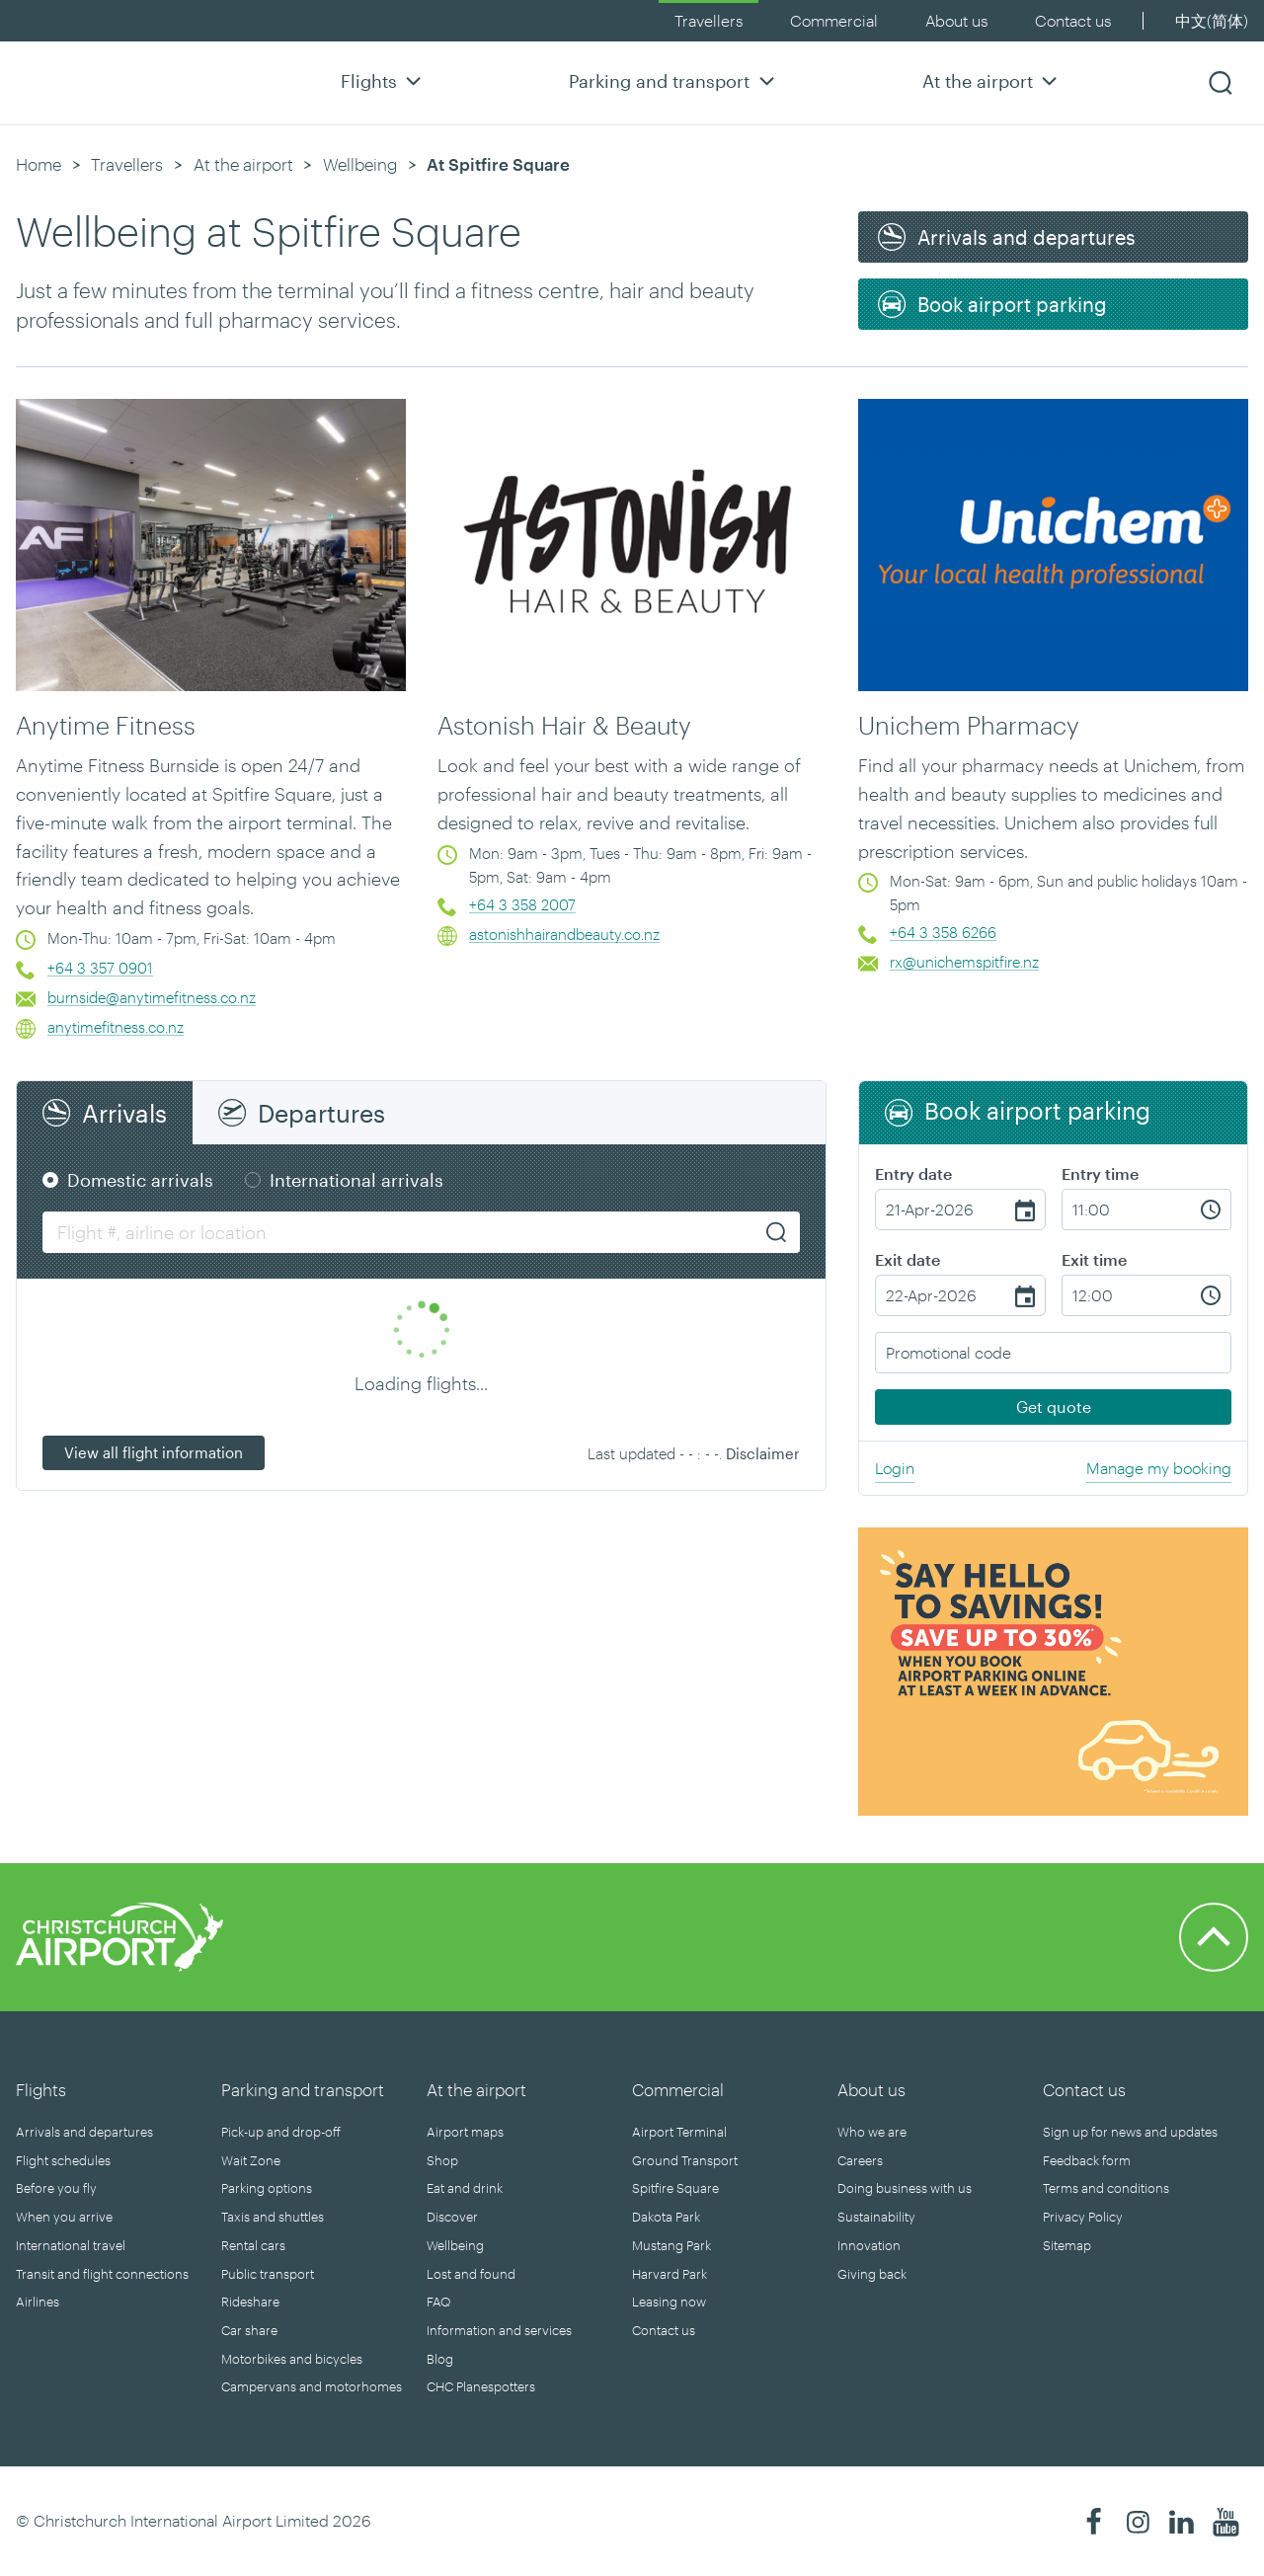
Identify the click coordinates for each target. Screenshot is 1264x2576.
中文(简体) (1211, 20)
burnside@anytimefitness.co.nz (151, 997)
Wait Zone (250, 2160)
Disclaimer (763, 1453)
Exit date (907, 1259)
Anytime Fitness (106, 725)
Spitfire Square (675, 2188)
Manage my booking (1158, 1467)
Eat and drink (465, 2188)
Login (894, 1467)
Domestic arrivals (140, 1180)
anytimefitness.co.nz (115, 1027)
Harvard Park (669, 2274)
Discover (452, 2217)
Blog (440, 2359)
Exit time (1094, 1259)
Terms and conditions (1106, 2188)
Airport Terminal (679, 2132)
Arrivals (124, 1113)
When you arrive (64, 2217)
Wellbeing (360, 164)
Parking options (266, 2188)
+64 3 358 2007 (522, 904)
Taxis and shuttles (272, 2217)
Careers (860, 2160)
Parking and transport (674, 80)
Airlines (37, 2301)
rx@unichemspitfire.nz (964, 962)
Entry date (913, 1173)
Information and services (499, 2330)
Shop (442, 2160)
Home (38, 164)
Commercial (834, 20)
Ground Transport (685, 2160)
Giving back (872, 2274)
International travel (70, 2245)
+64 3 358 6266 (943, 932)
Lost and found (471, 2274)
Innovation (869, 2245)
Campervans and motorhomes (311, 2386)
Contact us (1073, 20)
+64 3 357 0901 (100, 967)
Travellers (708, 20)
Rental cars (253, 2245)
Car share (249, 2330)
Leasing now (669, 2301)
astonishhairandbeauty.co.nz (564, 934)
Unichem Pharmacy (968, 725)
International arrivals (356, 1180)
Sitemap (1067, 2245)
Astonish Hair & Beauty (564, 725)
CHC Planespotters (481, 2386)
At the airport (992, 80)
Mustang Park (671, 2245)
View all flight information (153, 1452)
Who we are (872, 2132)
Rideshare (250, 2301)
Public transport (267, 2274)
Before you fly (56, 2188)
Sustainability (876, 2217)
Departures (321, 1113)
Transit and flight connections (102, 2274)
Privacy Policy (1083, 2217)
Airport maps (465, 2132)
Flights (384, 80)
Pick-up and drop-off (281, 2132)
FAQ (438, 2301)
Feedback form (1087, 2160)
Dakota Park (666, 2217)
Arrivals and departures (84, 2132)
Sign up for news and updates (1130, 2132)
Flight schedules (63, 2160)
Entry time (1100, 1173)
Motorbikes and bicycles (291, 2359)
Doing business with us (904, 2188)
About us (956, 20)
